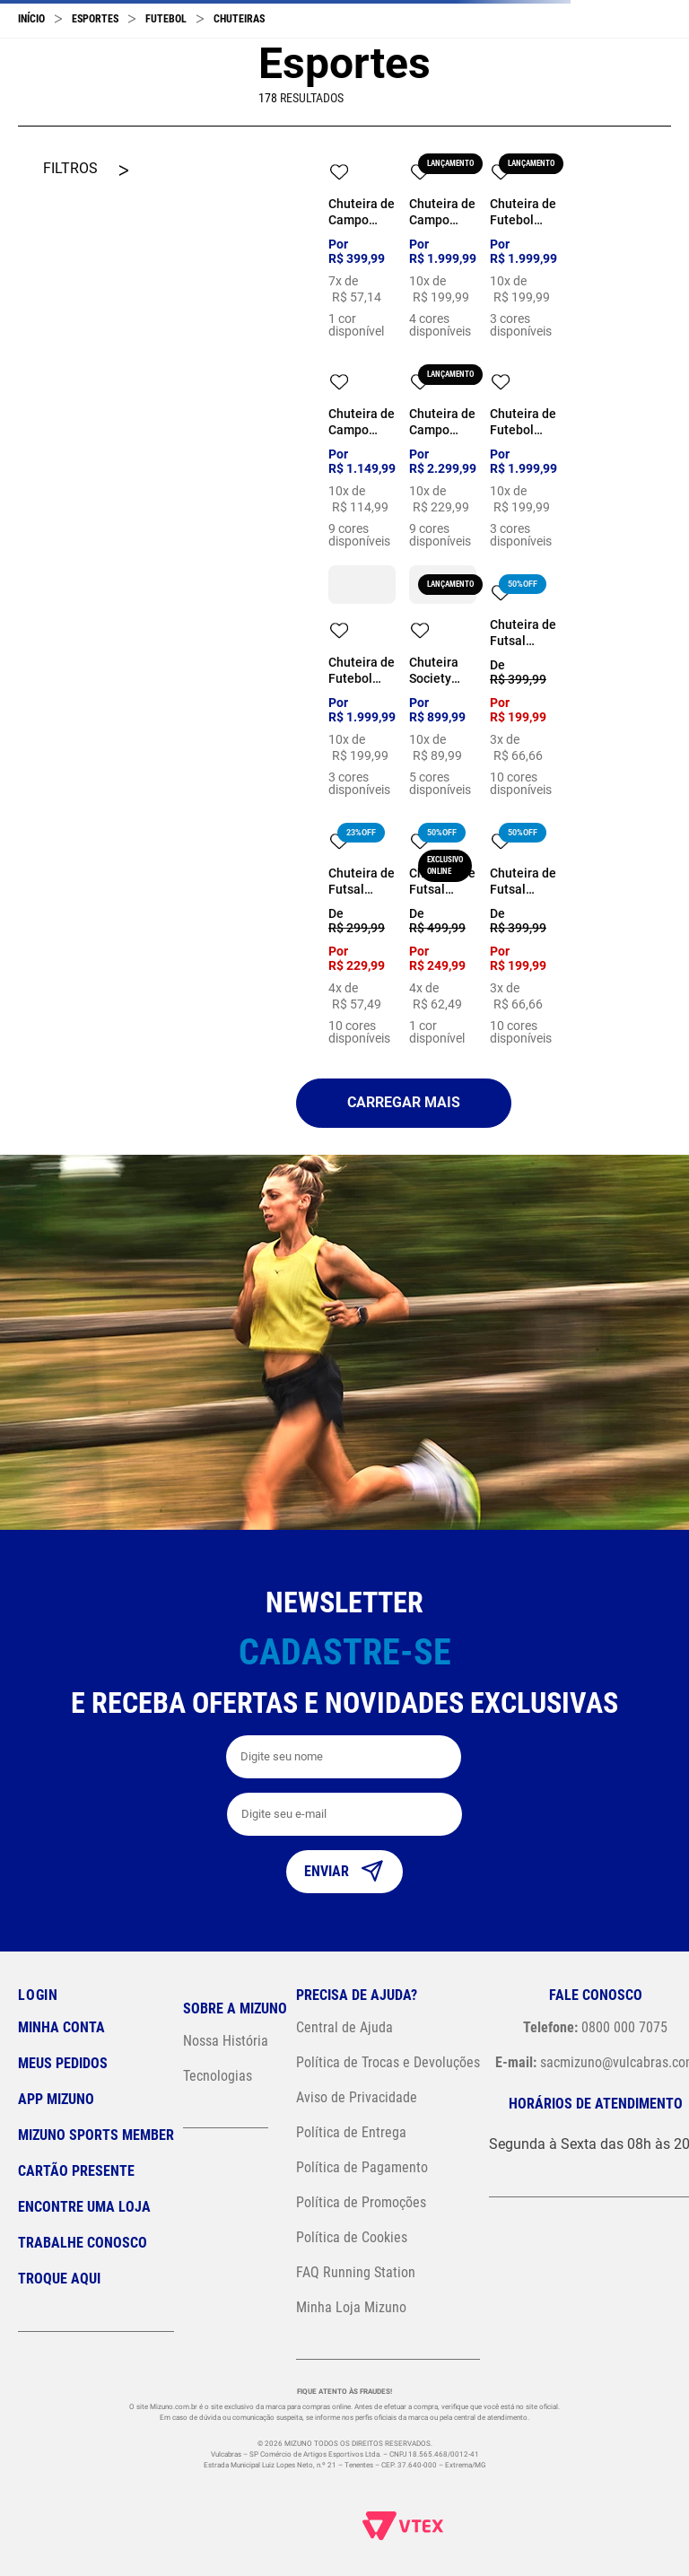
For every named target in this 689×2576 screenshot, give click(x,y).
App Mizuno (56, 2099)
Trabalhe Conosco (82, 2242)
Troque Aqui (59, 2278)
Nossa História (225, 2040)
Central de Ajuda (344, 2027)
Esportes (95, 18)
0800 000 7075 (595, 2027)
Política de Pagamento (362, 2167)
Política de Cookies (351, 2237)
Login (38, 1995)
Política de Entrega (351, 2132)
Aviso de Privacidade (356, 2097)
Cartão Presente (76, 2170)
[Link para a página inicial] (31, 18)
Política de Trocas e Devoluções (388, 2062)
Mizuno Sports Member (96, 2135)
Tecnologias (217, 2075)
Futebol (166, 18)
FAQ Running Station (355, 2272)
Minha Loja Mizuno (351, 2307)
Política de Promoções (361, 2202)
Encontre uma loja (84, 2206)
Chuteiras (239, 18)
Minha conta (61, 2027)
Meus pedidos (63, 2063)
